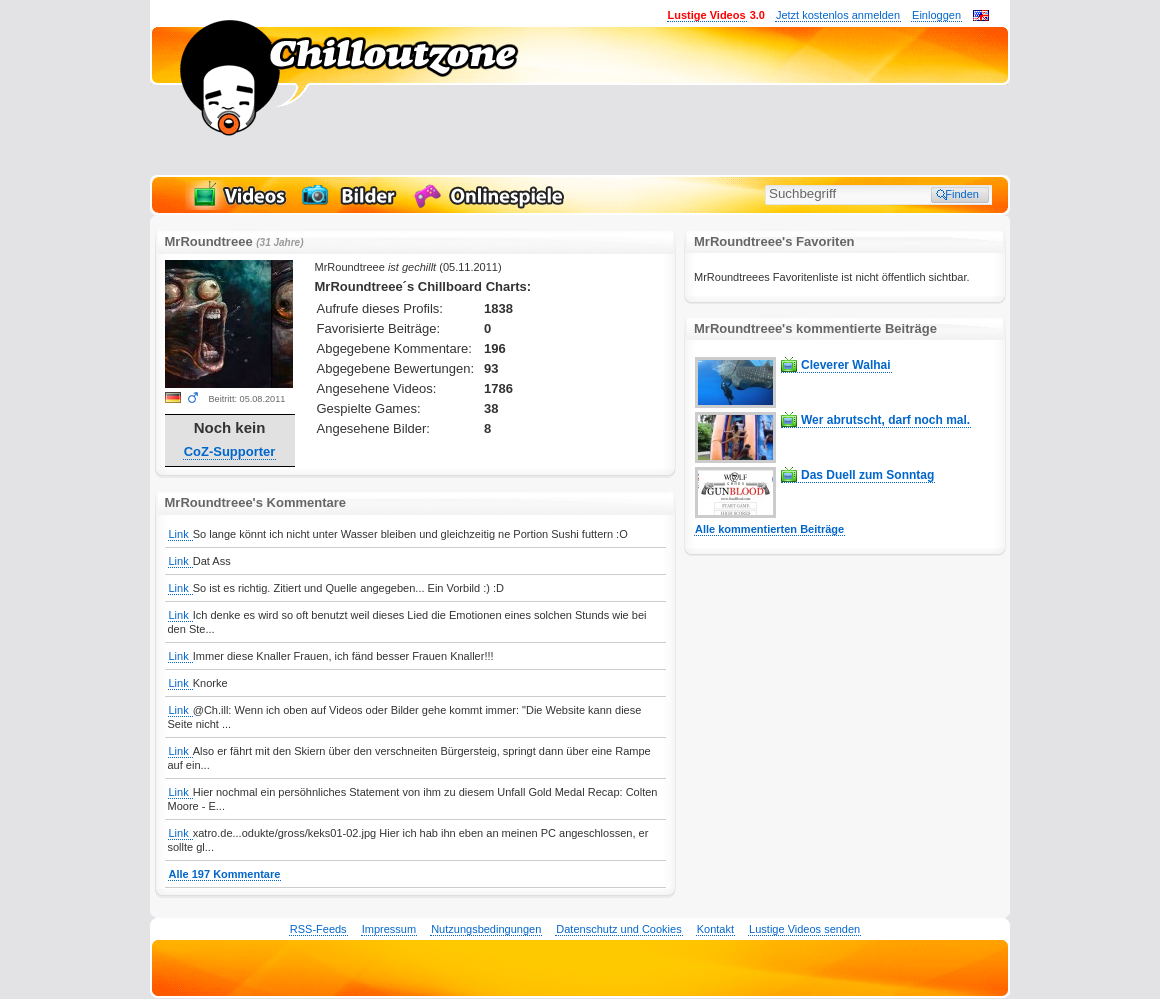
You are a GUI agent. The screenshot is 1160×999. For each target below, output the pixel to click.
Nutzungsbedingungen (486, 929)
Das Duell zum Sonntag (867, 475)
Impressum (389, 929)
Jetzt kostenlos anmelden (838, 15)
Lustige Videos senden (804, 929)
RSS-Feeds (318, 929)
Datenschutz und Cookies (618, 929)
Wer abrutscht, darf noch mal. (885, 420)
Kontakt (715, 929)
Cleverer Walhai (846, 365)
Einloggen (936, 15)
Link (180, 534)
